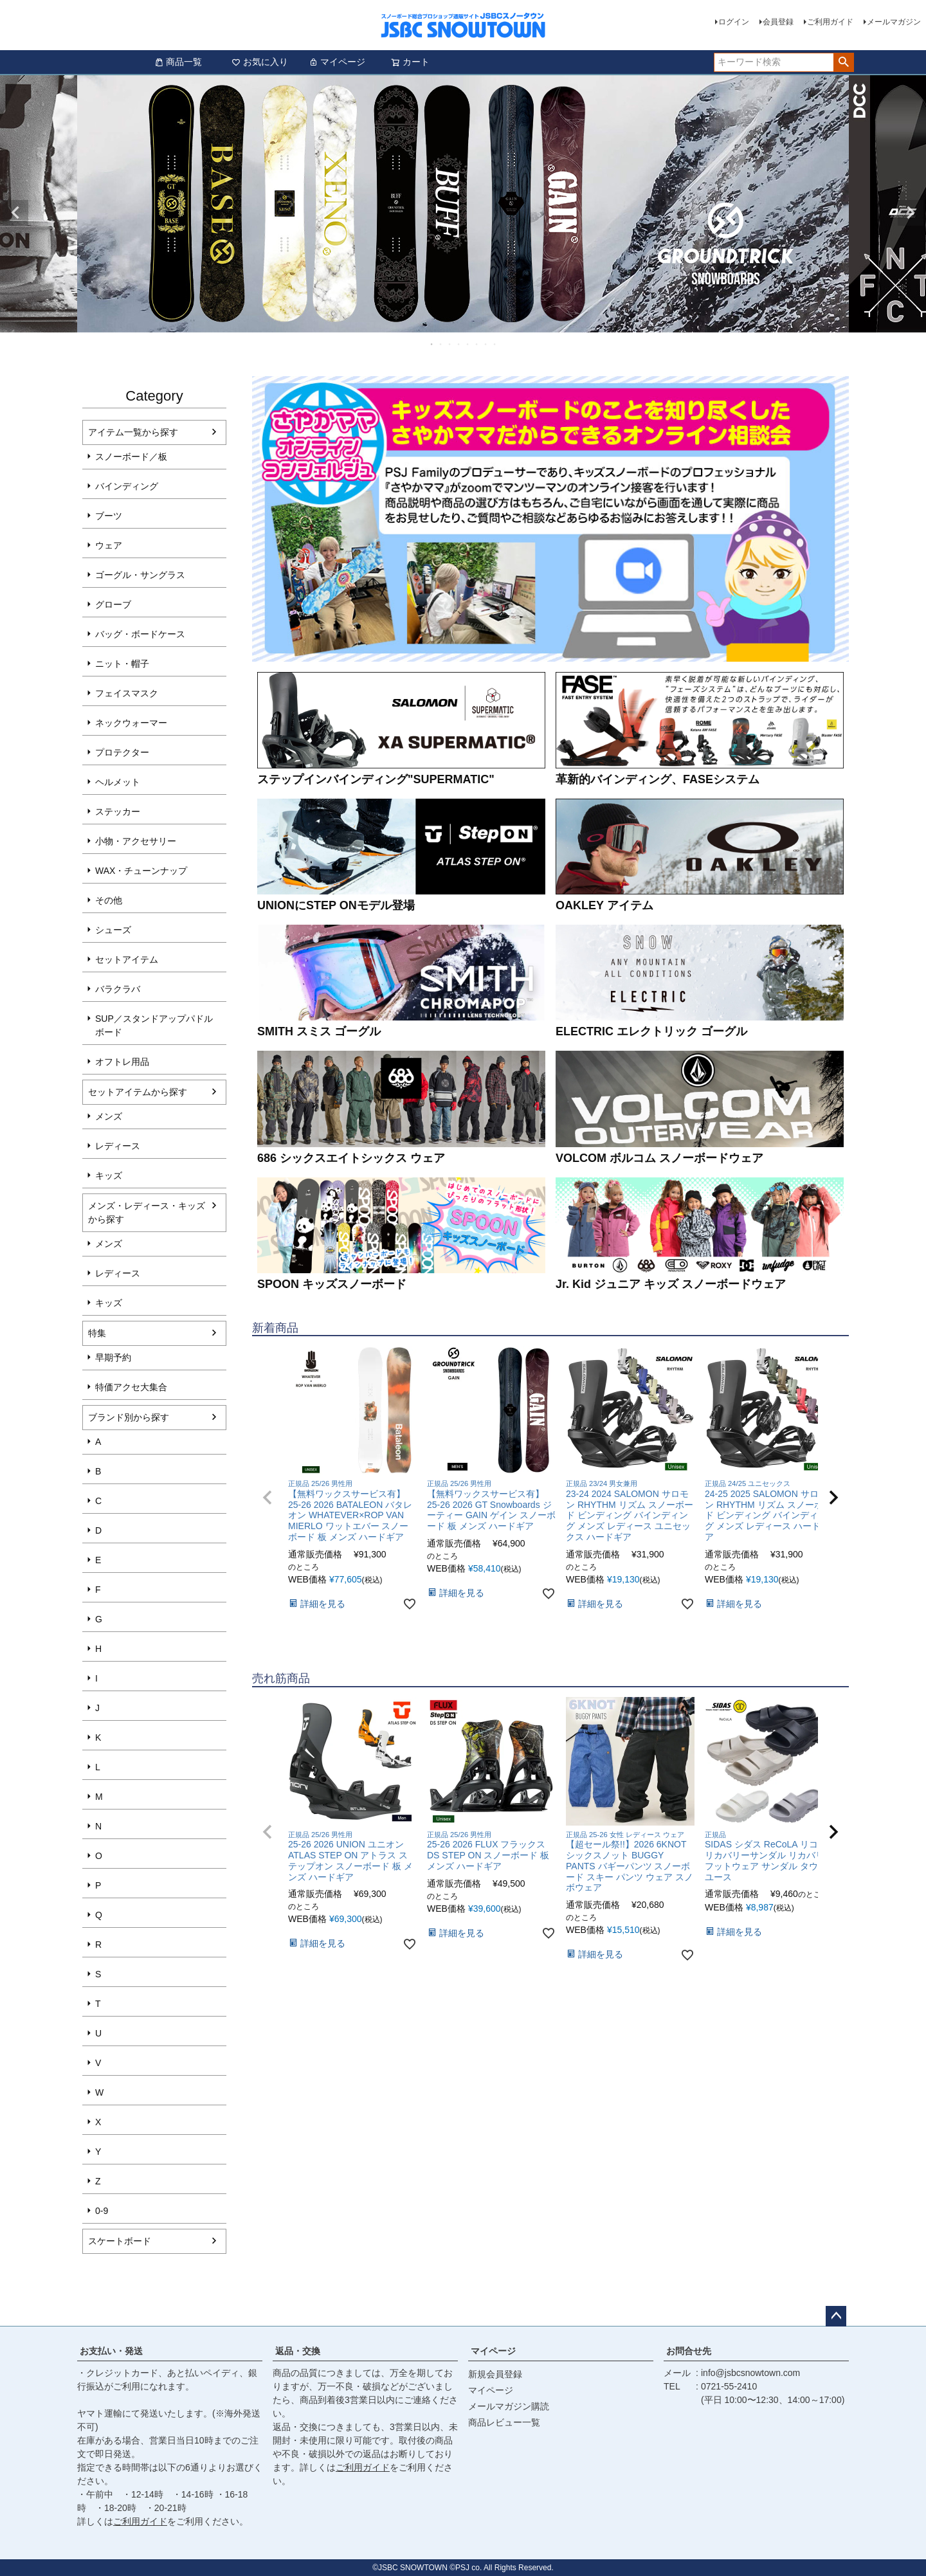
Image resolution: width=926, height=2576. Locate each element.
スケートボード (119, 2241)
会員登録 (778, 21)
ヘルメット (117, 782)
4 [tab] (459, 344)
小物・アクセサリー (135, 841)
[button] (267, 1497)
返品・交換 (297, 2351)
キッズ (108, 1175)
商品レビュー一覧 (504, 2422)
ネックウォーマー (131, 723)
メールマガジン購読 (508, 2406)
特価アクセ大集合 (131, 1387)
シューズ (113, 930)
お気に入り (260, 62)
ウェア (108, 545)
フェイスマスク (126, 693)
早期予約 (113, 1357)
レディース (117, 1146)
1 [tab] (432, 344)
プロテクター (122, 752)
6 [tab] (477, 344)
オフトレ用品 (122, 1062)
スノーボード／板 (131, 456)
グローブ (113, 604)
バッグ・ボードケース (140, 634)
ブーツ (108, 516)
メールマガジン (894, 21)
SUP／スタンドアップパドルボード (154, 1025)
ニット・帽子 (122, 663)
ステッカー (117, 811)
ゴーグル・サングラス (140, 575)
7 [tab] (486, 344)
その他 (108, 900)
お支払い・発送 (111, 2351)
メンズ (108, 1116)
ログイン (733, 21)
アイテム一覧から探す (133, 432)
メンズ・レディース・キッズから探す (146, 1212)
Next (910, 213)
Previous (15, 213)
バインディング (126, 486)
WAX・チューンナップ (141, 871)
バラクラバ (117, 989)
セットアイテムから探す (137, 1092)
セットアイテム (126, 959)
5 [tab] (468, 344)
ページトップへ (836, 2316)
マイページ (337, 62)
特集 (97, 1333)
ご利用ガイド (830, 21)
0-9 (101, 2211)
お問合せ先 (688, 2351)
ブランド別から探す (128, 1417)
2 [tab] (441, 344)
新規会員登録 (495, 2374)
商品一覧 (178, 62)
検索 (843, 62)
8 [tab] (495, 344)
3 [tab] (450, 344)
